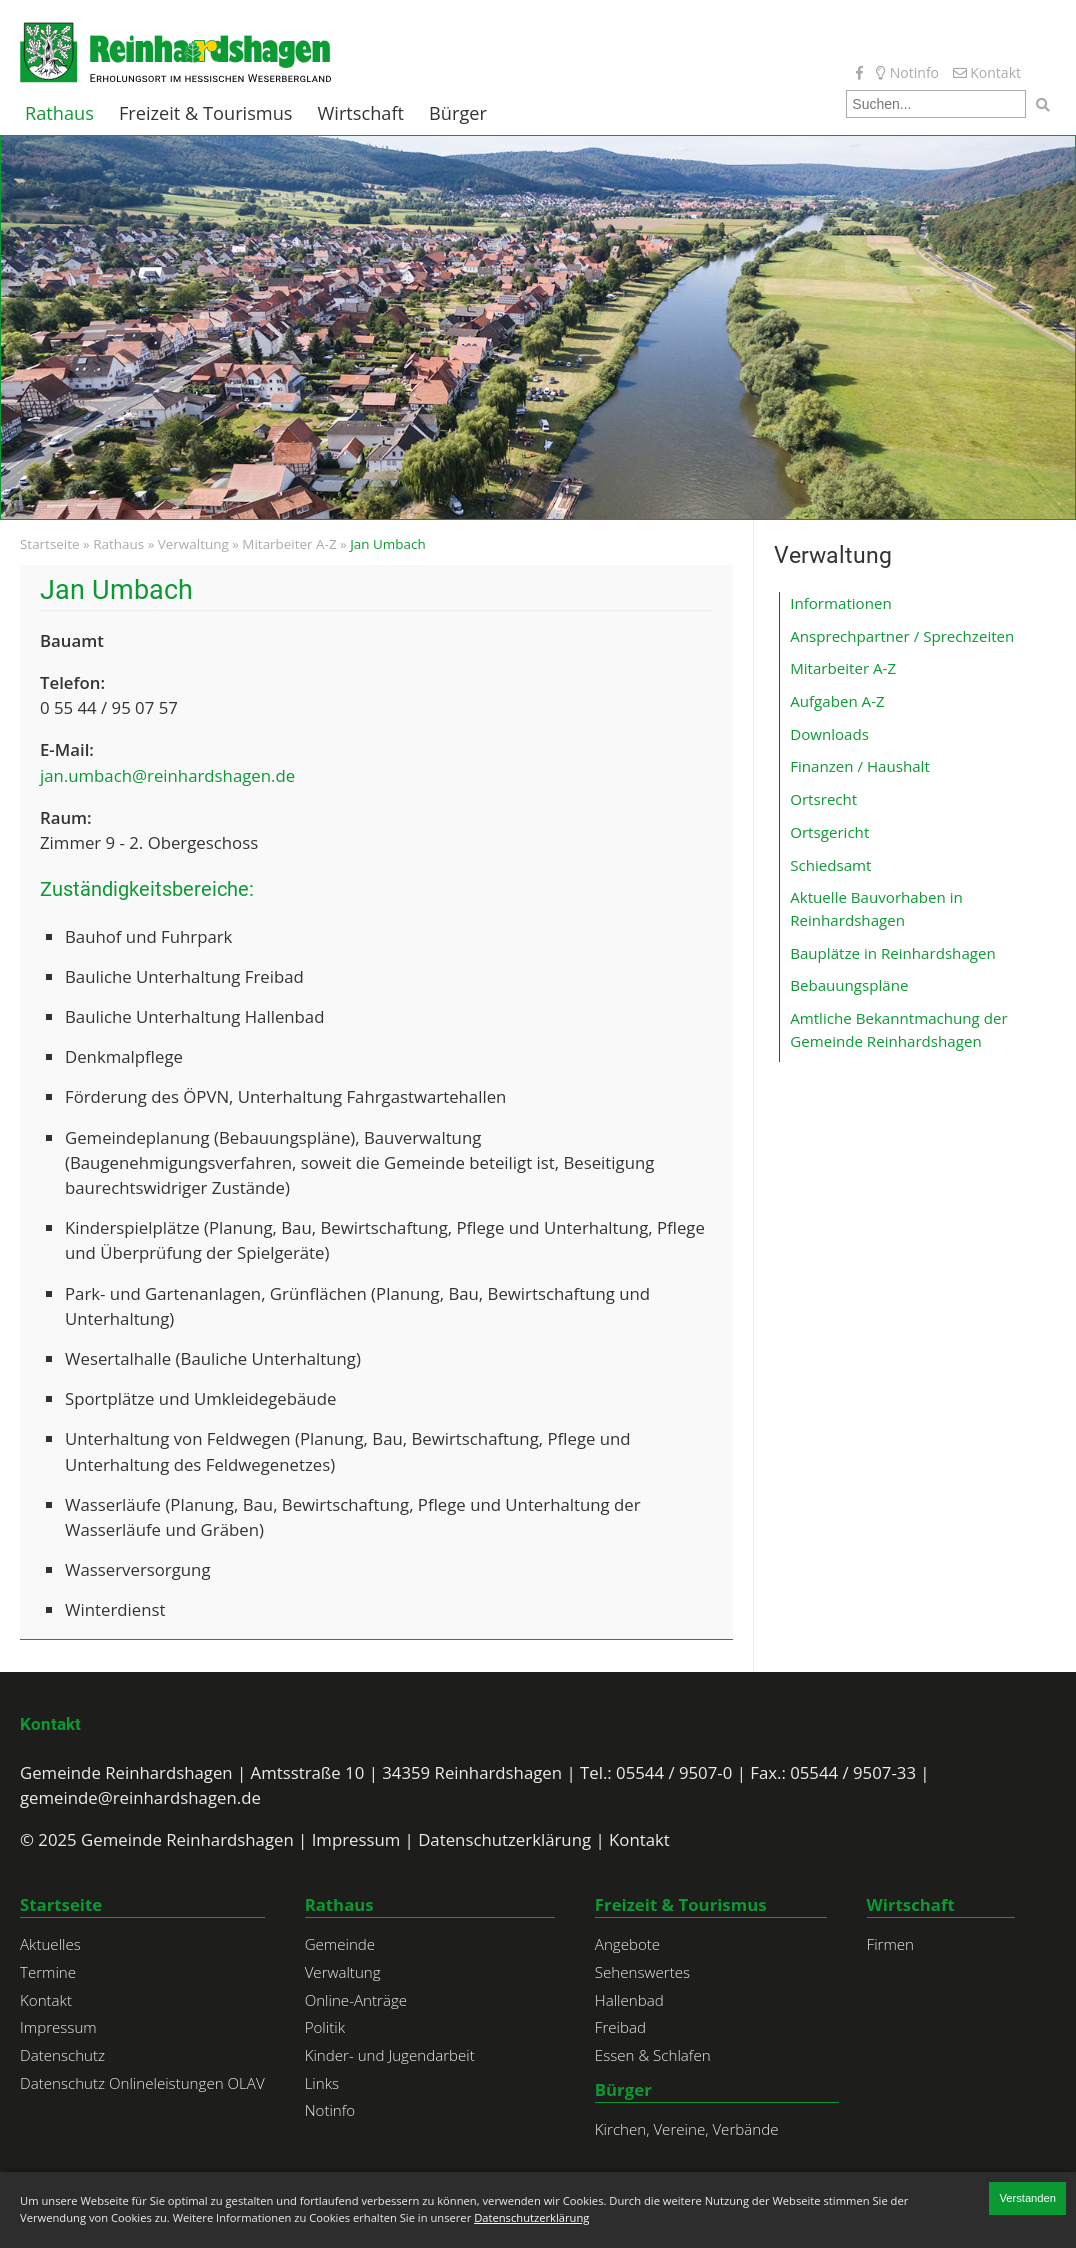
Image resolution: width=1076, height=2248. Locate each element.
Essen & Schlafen (653, 2055)
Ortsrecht (823, 799)
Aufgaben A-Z (837, 701)
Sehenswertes (642, 1972)
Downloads (829, 734)
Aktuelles (50, 1944)
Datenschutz (62, 2055)
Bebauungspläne (849, 985)
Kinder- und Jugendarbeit (390, 2055)
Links (322, 2083)
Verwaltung (193, 544)
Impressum (356, 1839)
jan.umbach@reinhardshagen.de (167, 775)
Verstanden (1027, 2198)
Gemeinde (340, 1944)
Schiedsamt (830, 865)
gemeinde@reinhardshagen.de (140, 1797)
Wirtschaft (361, 113)
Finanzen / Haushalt (860, 766)
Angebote (627, 1944)
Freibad (620, 2027)
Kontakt (987, 72)
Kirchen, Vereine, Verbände (687, 2129)
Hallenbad (629, 2000)
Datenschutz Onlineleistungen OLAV (142, 2083)
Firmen (890, 1944)
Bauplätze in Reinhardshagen (893, 953)
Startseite (50, 544)
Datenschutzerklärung (504, 1839)
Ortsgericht (829, 832)
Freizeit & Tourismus (206, 113)
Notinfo (907, 72)
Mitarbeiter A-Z (289, 544)
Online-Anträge (356, 2000)
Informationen (841, 603)
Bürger (458, 113)
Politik (325, 2027)
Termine (48, 1972)
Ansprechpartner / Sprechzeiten (902, 636)
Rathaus (59, 113)
